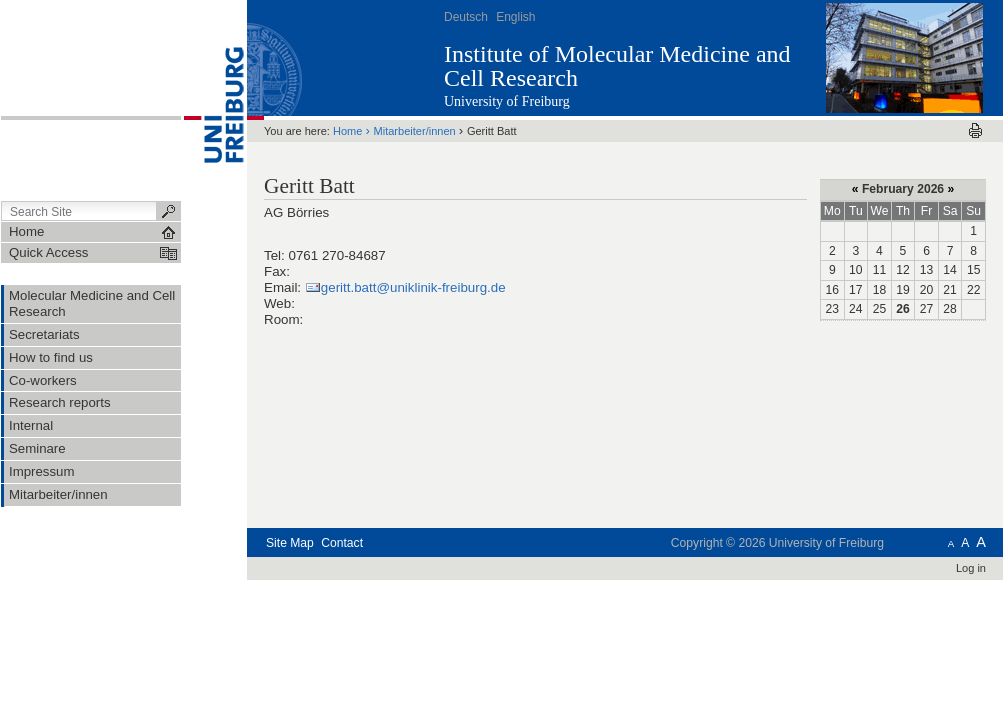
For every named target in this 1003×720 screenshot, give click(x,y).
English (515, 17)
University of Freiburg (507, 101)
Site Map (290, 543)
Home (347, 131)
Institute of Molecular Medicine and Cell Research (617, 66)
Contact (342, 543)
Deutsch (466, 17)
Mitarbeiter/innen (415, 131)
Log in (971, 568)
